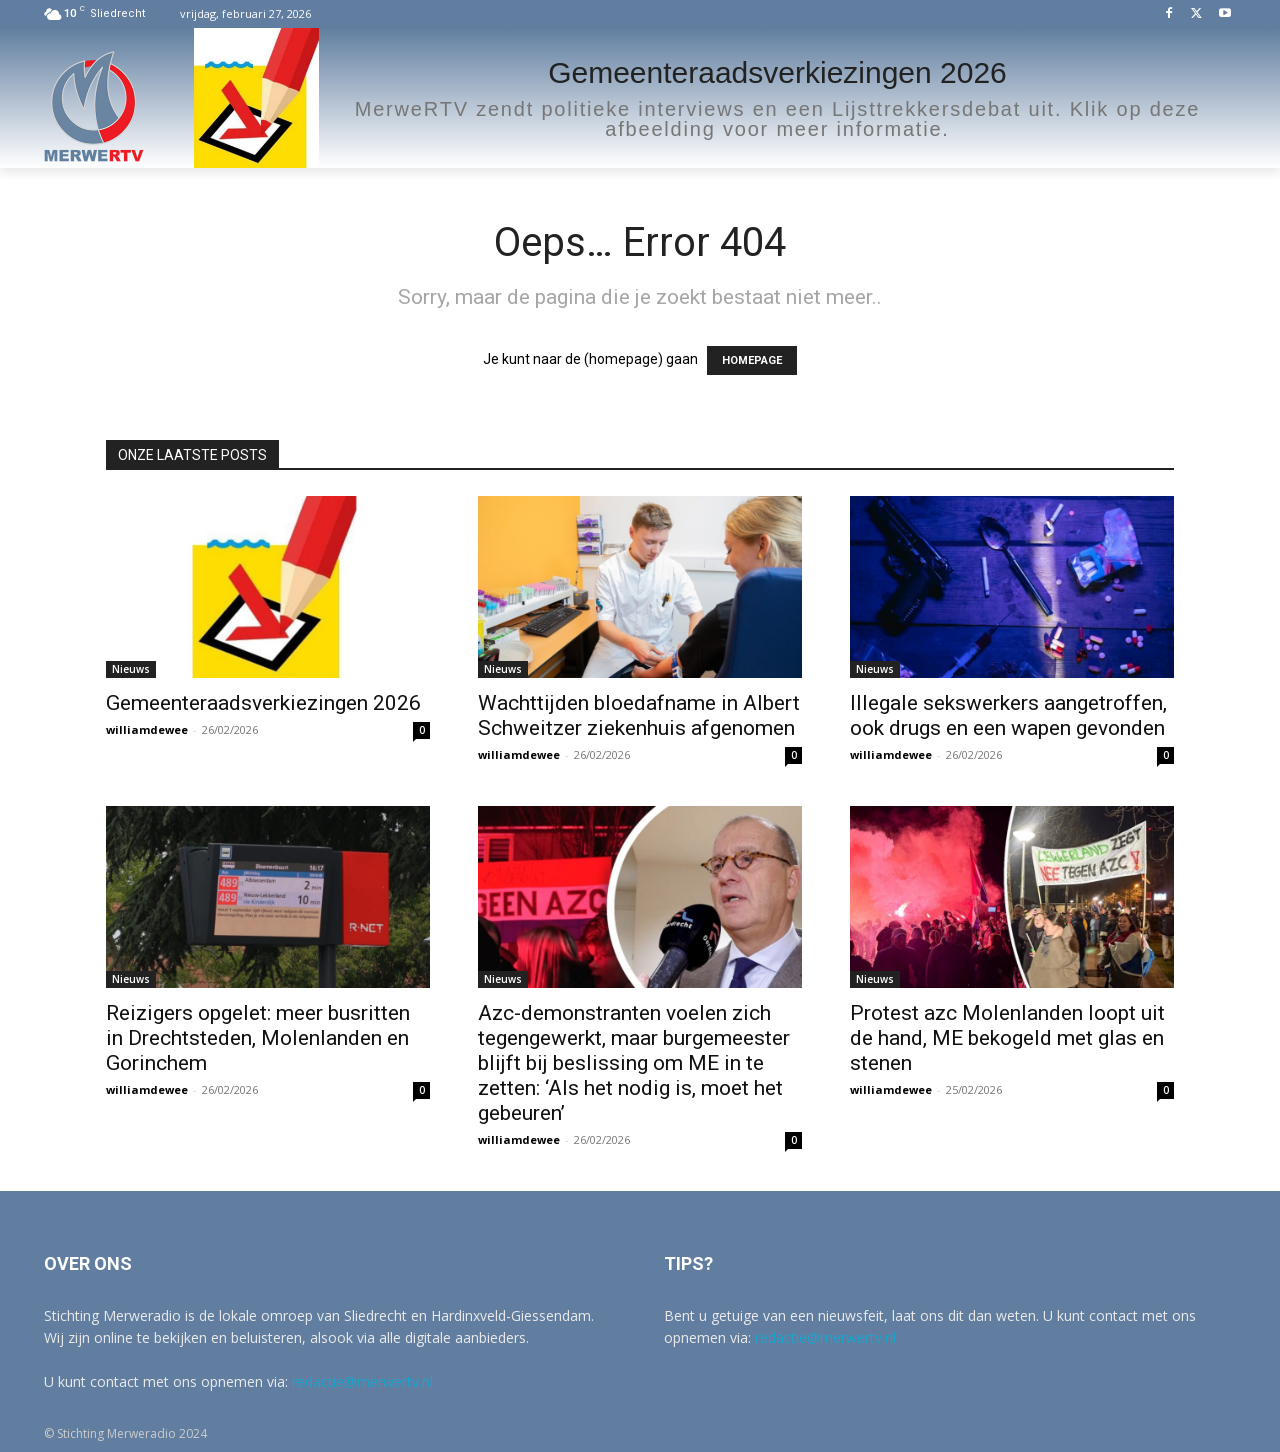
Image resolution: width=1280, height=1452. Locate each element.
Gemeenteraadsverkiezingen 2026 (263, 703)
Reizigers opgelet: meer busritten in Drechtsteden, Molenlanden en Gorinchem (258, 1038)
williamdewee (147, 729)
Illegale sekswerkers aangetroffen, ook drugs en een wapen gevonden (1008, 715)
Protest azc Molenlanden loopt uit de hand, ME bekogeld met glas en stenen (1007, 1038)
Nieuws (131, 669)
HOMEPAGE (752, 360)
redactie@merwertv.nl (362, 1381)
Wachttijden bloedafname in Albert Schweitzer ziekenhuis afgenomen (639, 715)
